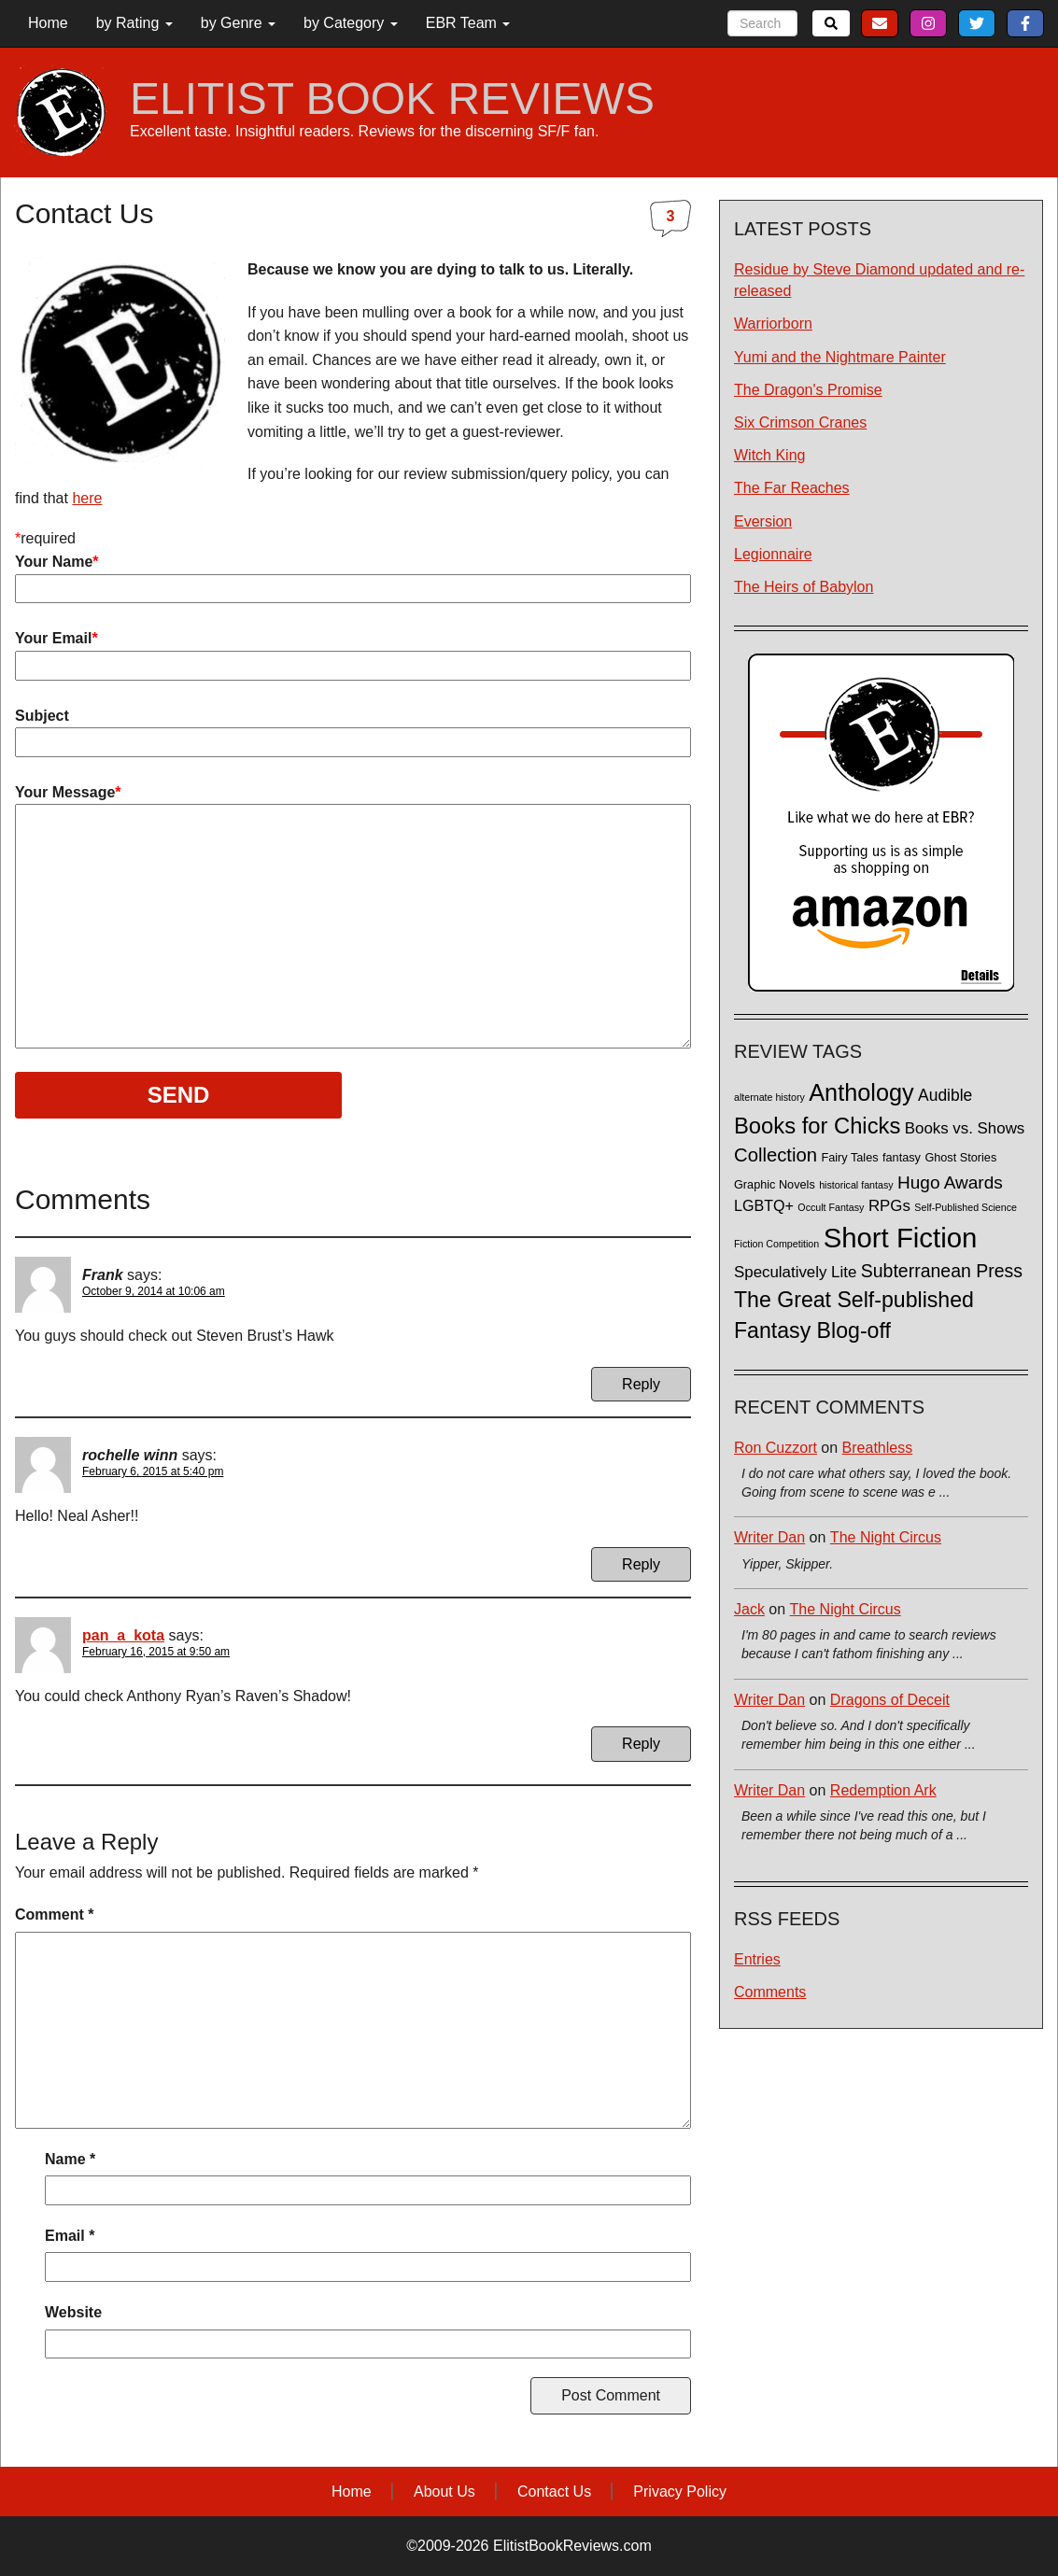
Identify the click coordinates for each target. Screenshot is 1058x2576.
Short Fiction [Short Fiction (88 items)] (901, 1237)
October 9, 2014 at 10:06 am (153, 1291)
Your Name (353, 575)
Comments (770, 1992)
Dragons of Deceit (890, 1700)
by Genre (238, 23)
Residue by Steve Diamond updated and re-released (879, 280)
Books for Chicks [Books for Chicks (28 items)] (817, 1125)
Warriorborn (773, 323)
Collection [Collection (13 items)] (775, 1155)
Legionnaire (773, 554)
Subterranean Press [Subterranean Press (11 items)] (942, 1270)
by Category (350, 23)
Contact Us (554, 2491)
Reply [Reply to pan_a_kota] (641, 1744)
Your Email (353, 651)
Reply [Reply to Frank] (641, 1384)
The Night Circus (885, 1537)
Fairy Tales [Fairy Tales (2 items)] (849, 1157)
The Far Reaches (792, 488)
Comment (54, 1914)
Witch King (769, 455)
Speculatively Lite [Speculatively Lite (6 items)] (795, 1272)
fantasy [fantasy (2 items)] (901, 1157)
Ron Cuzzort (775, 1448)
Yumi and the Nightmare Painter (840, 357)
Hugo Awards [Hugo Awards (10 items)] (950, 1182)
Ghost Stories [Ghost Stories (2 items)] (960, 1157)
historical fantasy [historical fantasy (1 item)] (856, 1184)
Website (73, 2312)
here (87, 498)
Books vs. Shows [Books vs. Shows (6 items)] (965, 1128)
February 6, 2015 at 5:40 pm (152, 1471)
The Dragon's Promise (808, 390)
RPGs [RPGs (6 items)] (889, 1206)
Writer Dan (769, 1537)
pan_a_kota (123, 1635)
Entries (757, 1959)
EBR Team (468, 23)
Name (70, 2159)
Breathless (877, 1448)
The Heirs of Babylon (803, 587)
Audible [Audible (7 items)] (945, 1095)
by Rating (134, 23)
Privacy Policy (679, 2491)
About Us (444, 2491)
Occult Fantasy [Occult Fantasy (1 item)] (830, 1207)
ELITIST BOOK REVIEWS (392, 99)
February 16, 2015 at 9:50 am (156, 1651)
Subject (353, 729)
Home (48, 23)
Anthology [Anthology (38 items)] (861, 1092)
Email (69, 2236)
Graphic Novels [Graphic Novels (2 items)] (774, 1184)
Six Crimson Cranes (800, 422)
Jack (749, 1609)
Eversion (763, 521)
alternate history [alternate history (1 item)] (769, 1097)
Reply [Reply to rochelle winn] (641, 1564)
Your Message (353, 916)
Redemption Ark (883, 1790)
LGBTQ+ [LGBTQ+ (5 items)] (764, 1205)
